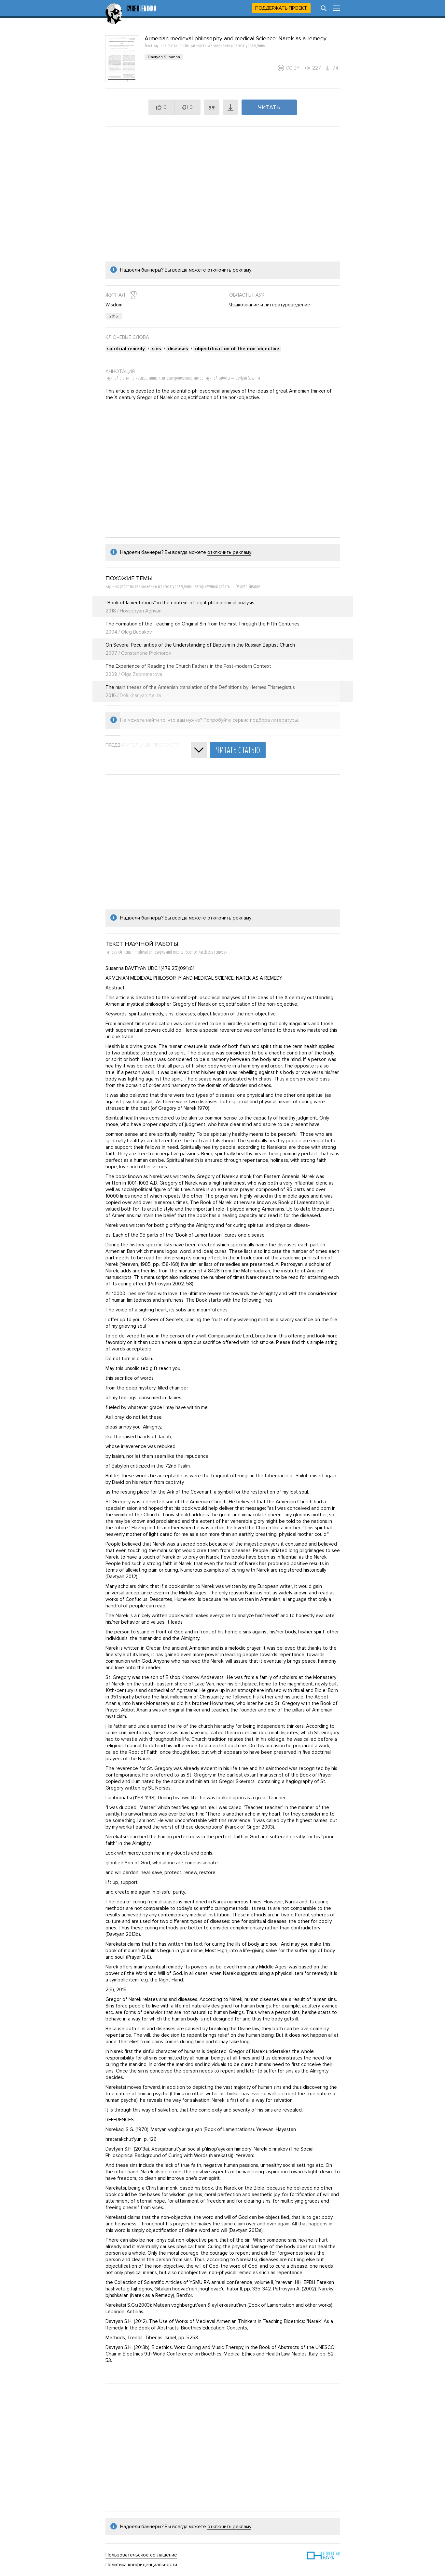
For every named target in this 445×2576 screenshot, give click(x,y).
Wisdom (113, 305)
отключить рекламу (229, 270)
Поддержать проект (281, 8)
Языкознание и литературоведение (269, 305)
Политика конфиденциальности (141, 2565)
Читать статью (238, 750)
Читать (269, 107)
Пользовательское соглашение (141, 2555)
